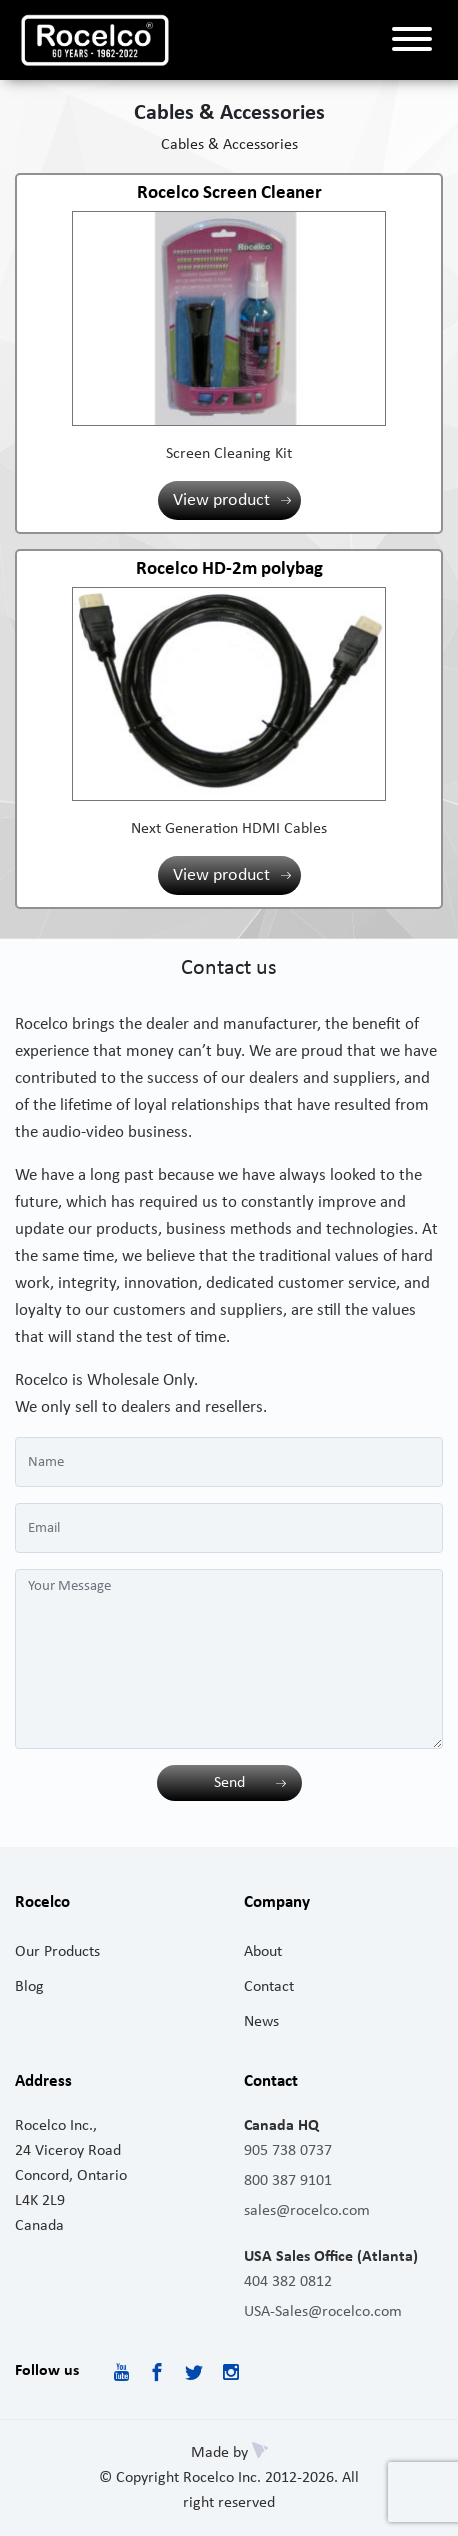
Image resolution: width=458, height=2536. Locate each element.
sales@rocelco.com (307, 2211)
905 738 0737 (288, 2151)
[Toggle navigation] (412, 40)
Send (229, 1783)
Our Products (57, 1952)
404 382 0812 (288, 2282)
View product (221, 500)
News (261, 2022)
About (263, 1952)
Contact (269, 1987)
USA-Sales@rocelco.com (323, 2312)
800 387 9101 (288, 2181)
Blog (29, 1987)
